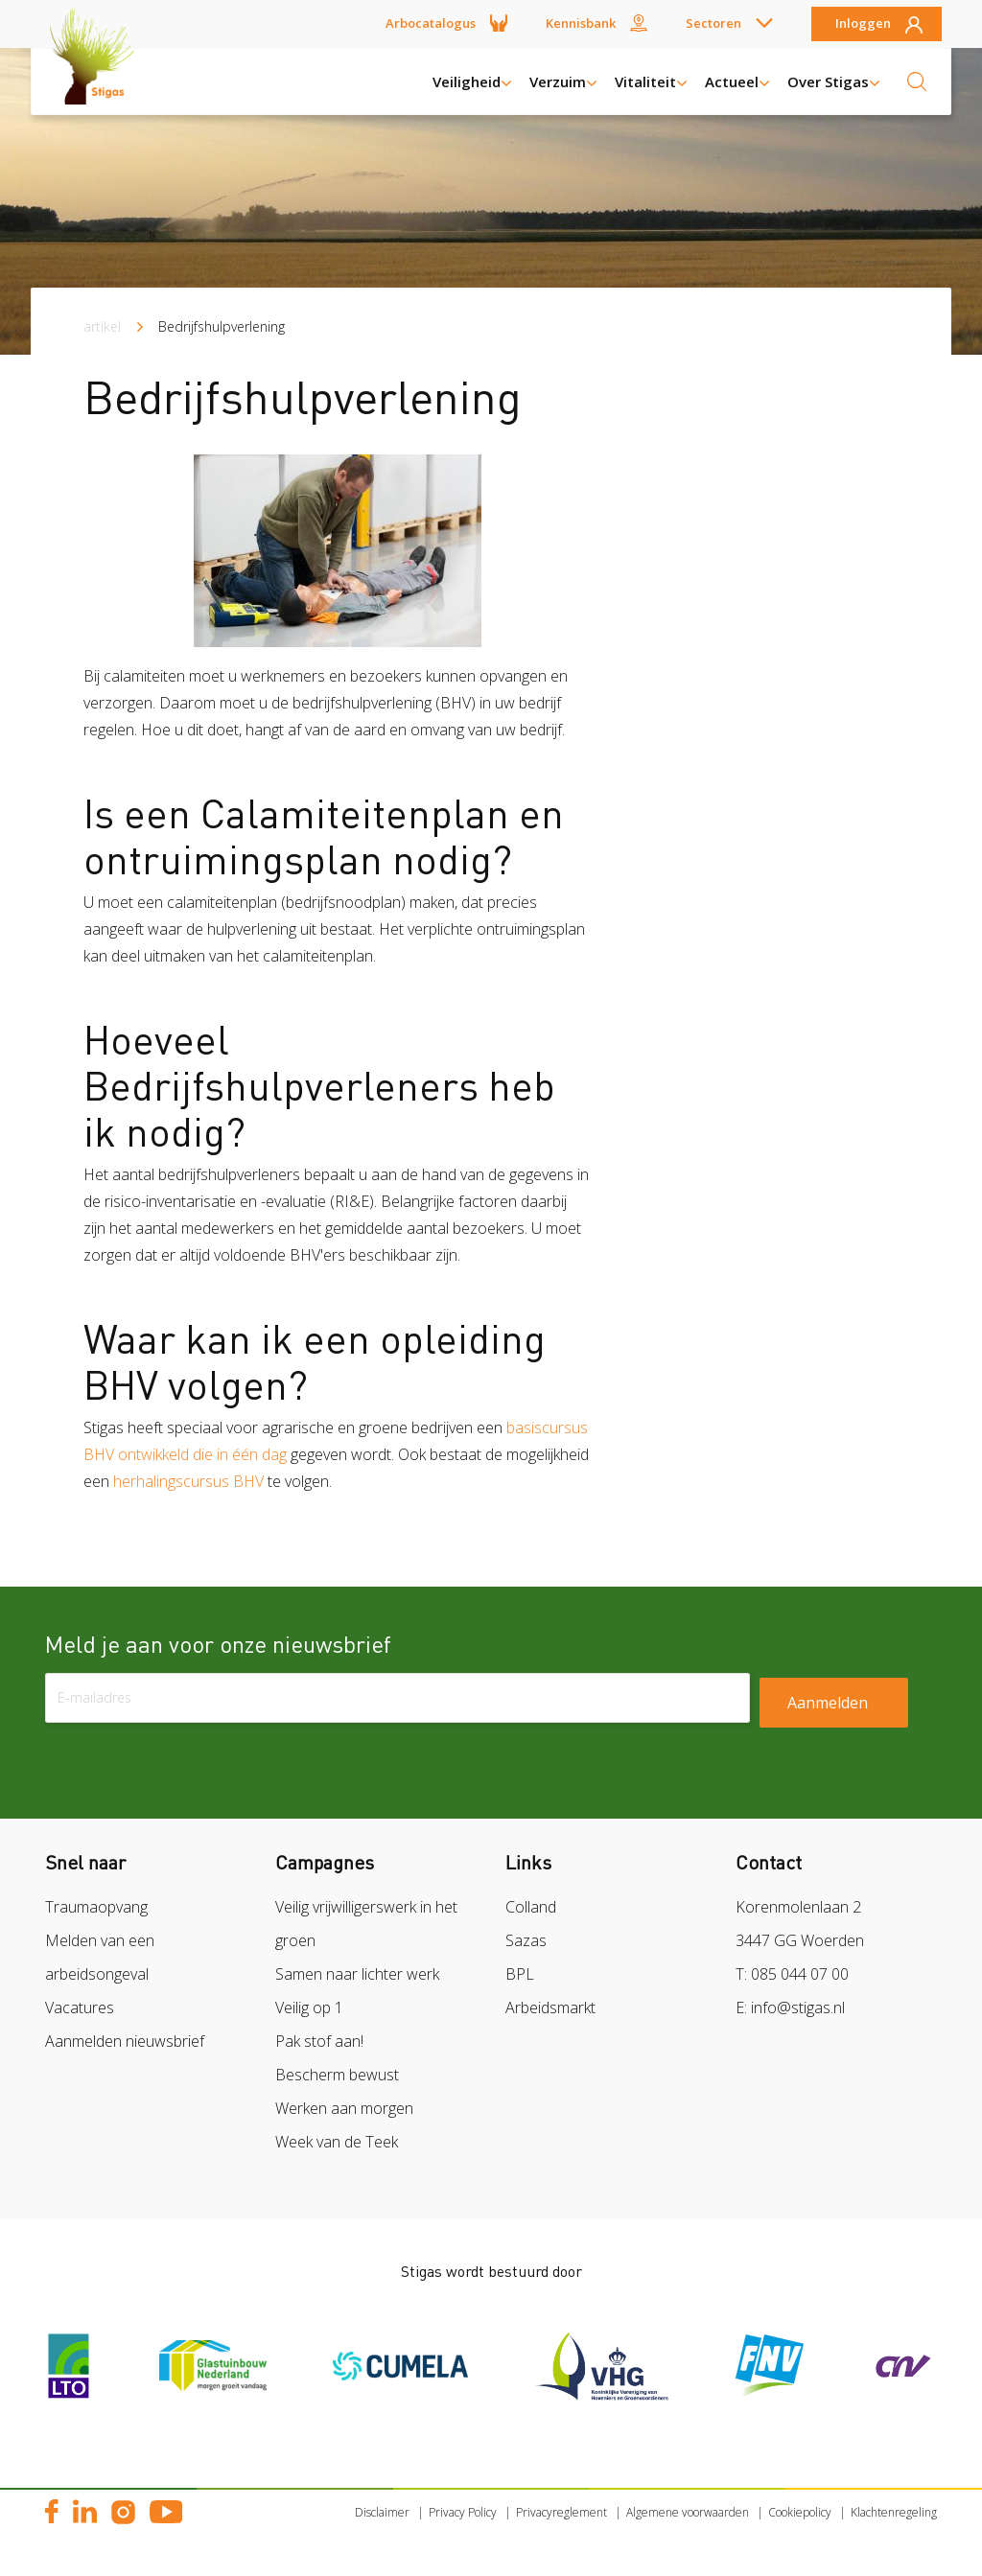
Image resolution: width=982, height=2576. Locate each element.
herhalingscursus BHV (190, 1481)
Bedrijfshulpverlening (221, 326)
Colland (530, 1906)
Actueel (732, 81)
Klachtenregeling (894, 2512)
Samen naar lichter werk (357, 1973)
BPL (519, 1973)
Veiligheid (467, 81)
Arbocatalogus (431, 23)
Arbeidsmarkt (550, 2007)
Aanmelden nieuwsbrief (124, 2041)
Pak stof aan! (319, 2041)
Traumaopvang (96, 1906)
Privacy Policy (463, 2512)
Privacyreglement (561, 2512)
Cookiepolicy (799, 2512)
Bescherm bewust (337, 2074)
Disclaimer (382, 2512)
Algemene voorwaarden (687, 2512)
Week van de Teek (336, 2141)
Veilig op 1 (309, 2007)
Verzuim (557, 81)
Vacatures (79, 2007)
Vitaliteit (645, 81)
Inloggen (863, 24)
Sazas (526, 1940)
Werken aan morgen (344, 2108)
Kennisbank (581, 23)
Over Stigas (828, 81)
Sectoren (713, 23)
